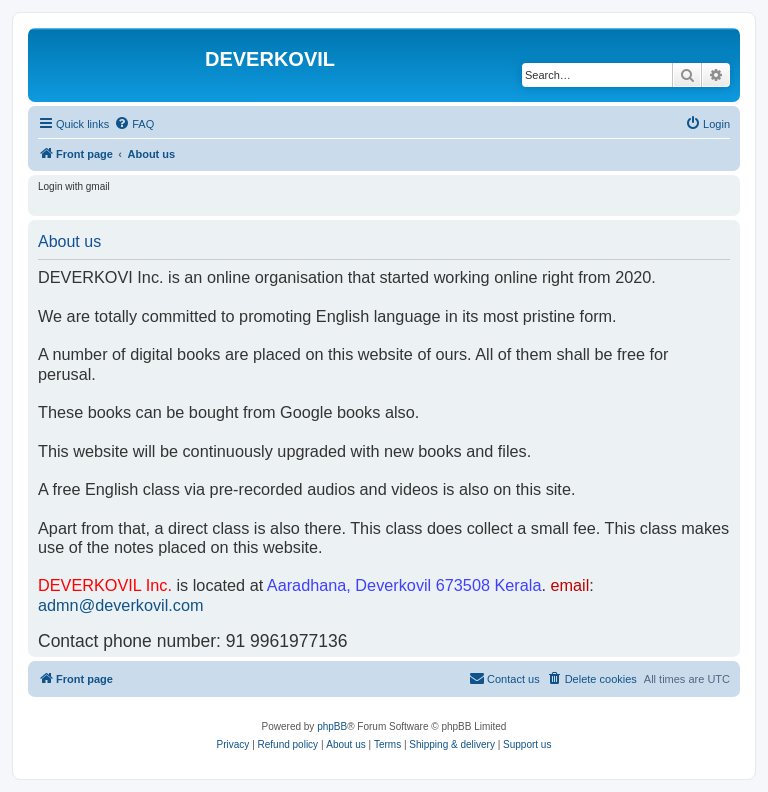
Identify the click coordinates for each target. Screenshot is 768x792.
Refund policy (288, 744)
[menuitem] (134, 124)
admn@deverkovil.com (121, 605)
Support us (527, 744)
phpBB (332, 726)
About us (345, 744)
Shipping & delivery (452, 744)
